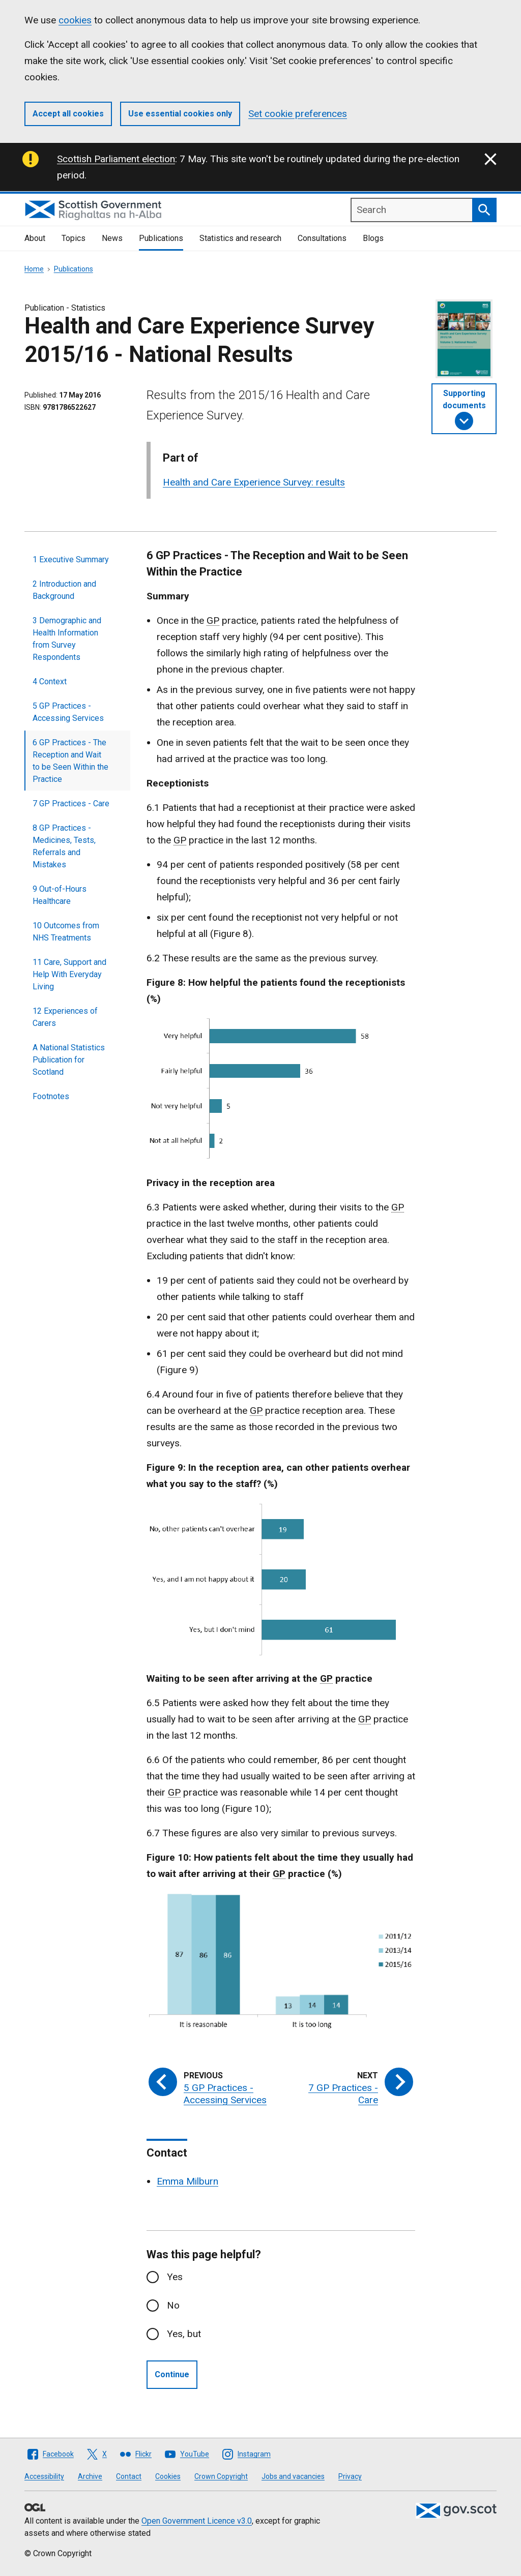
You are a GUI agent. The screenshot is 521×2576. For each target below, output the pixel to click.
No (173, 2305)
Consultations (322, 238)
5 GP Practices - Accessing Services (68, 712)
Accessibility (44, 2476)
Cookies (168, 2476)
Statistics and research (240, 238)
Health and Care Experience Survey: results (254, 482)
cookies (75, 20)
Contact (128, 2476)
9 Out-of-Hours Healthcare (59, 895)
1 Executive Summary (71, 559)
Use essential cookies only (180, 113)
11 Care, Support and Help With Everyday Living (69, 974)
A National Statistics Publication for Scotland (69, 1060)
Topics (73, 238)
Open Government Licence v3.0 (196, 2521)
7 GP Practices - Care (71, 803)
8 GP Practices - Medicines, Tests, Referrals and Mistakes (64, 846)
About (34, 238)
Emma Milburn (187, 2181)
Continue (172, 2374)
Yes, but (184, 2334)
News (112, 238)
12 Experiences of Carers (65, 1017)
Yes (175, 2277)
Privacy (350, 2476)
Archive (90, 2476)
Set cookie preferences (297, 113)
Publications (161, 238)
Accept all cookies (68, 113)
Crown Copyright (221, 2476)
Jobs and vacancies (293, 2476)
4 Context (50, 681)
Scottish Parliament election (116, 159)
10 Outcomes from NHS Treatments (66, 932)
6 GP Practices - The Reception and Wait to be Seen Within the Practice (70, 761)
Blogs (373, 238)
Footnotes (51, 1096)
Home (34, 269)
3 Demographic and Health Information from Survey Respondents (67, 639)
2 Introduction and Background (64, 590)
